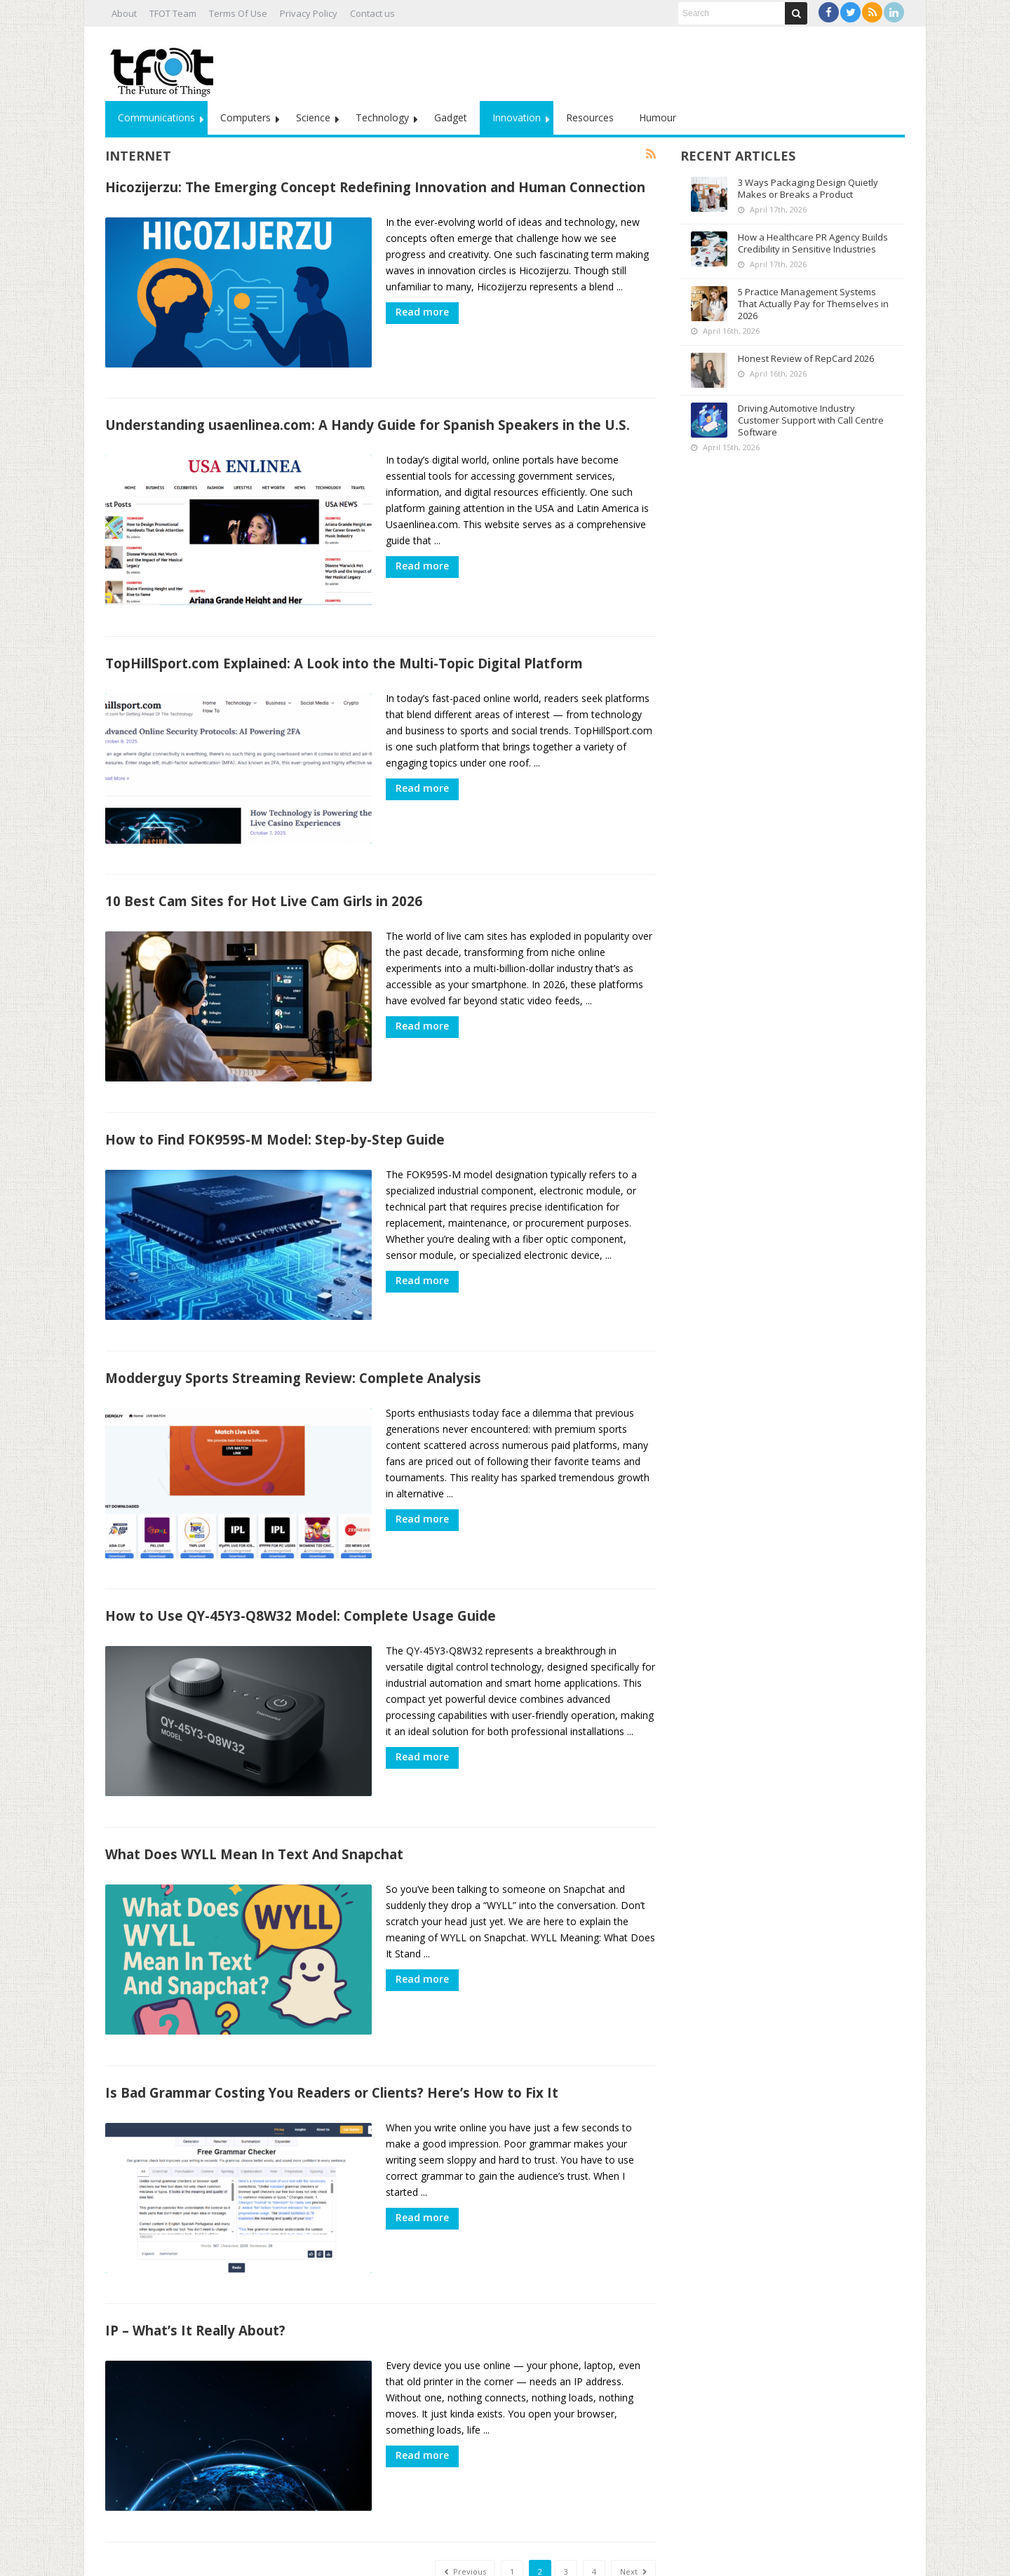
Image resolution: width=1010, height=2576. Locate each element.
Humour (657, 117)
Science (313, 117)
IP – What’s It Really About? (195, 2276)
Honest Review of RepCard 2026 (806, 358)
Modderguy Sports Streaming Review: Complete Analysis (293, 1347)
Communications (156, 117)
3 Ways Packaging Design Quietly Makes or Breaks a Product (808, 188)
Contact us (372, 13)
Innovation (516, 117)
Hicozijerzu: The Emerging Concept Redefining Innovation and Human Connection (375, 187)
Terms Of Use (238, 13)
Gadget (450, 117)
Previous (465, 2511)
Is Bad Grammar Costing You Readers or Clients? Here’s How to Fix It (331, 2044)
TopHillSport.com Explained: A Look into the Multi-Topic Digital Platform (344, 651)
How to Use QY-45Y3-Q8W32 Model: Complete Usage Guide (300, 1580)
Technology (382, 117)
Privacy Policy (308, 13)
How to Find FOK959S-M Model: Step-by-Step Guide (275, 1115)
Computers (245, 117)
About (124, 13)
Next (633, 2511)
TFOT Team (172, 13)
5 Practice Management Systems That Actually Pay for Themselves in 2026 (813, 303)
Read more (422, 311)
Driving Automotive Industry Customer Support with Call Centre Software (811, 420)
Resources (590, 117)
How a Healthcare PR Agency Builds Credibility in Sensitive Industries (813, 243)
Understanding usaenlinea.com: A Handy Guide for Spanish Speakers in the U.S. (367, 419)
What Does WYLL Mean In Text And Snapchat (254, 1812)
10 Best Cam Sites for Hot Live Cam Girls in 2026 (263, 883)
